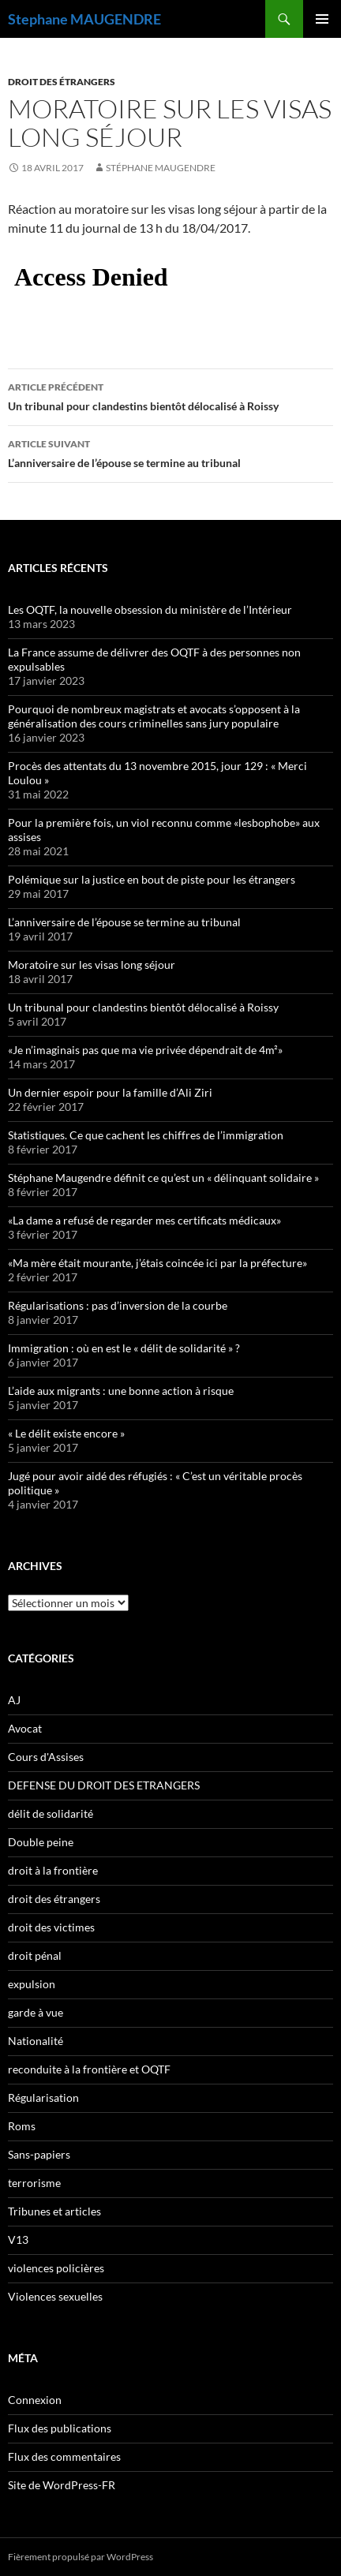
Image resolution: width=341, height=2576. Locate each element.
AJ (14, 1700)
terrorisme (34, 2182)
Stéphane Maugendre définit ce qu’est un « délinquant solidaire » (163, 1177)
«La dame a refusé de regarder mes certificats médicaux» (144, 1220)
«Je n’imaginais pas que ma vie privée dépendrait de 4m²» (145, 1049)
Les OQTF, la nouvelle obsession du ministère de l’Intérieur (150, 609)
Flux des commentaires (64, 2456)
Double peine (40, 1842)
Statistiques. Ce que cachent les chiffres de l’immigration (145, 1135)
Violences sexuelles (55, 2296)
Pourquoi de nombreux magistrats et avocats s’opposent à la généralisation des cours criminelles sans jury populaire (154, 716)
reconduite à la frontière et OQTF (89, 2069)
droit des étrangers (61, 82)
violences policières (56, 2268)
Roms (22, 2126)
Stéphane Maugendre (160, 168)
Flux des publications (59, 2428)
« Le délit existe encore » (66, 1433)
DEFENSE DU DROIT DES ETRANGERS (104, 1785)
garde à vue (35, 2012)
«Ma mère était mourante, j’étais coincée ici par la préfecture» (157, 1262)
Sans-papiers (39, 2154)
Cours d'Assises (46, 1756)
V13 (18, 2239)
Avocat (25, 1728)
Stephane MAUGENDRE (84, 19)
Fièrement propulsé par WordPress (80, 2557)
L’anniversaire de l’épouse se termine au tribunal (170, 452)
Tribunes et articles (54, 2211)
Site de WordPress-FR (61, 2485)
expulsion (31, 1984)
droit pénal (35, 1955)
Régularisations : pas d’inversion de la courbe (117, 1305)
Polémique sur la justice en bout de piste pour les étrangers (151, 879)
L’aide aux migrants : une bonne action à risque (121, 1390)
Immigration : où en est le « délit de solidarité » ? (124, 1348)
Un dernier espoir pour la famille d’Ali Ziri (110, 1092)
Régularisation (43, 2097)
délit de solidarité (50, 1813)
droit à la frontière (53, 1870)
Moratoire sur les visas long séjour (91, 964)
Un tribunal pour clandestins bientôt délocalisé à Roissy (170, 395)
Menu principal (322, 19)
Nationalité (35, 2040)
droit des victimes (51, 1927)
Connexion (35, 2399)
